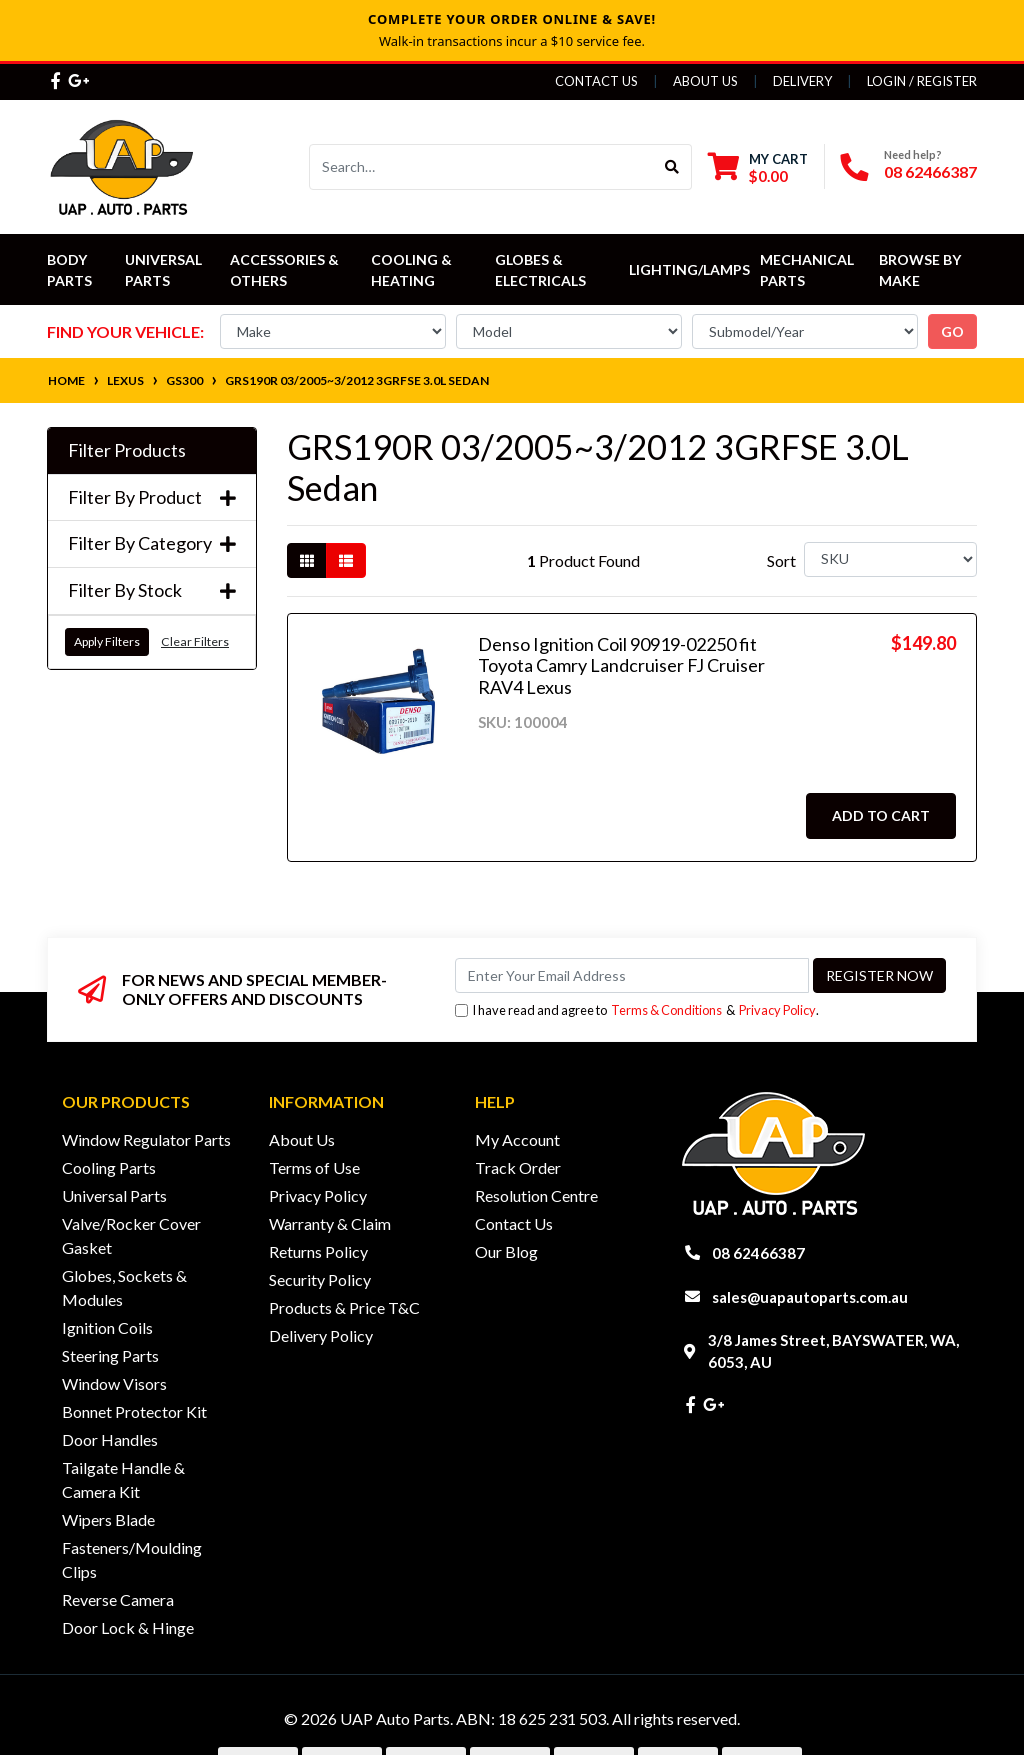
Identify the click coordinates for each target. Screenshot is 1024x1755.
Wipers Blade (108, 1519)
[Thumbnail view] (307, 560)
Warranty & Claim (330, 1223)
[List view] (346, 560)
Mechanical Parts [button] (808, 270)
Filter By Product (152, 497)
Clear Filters (195, 641)
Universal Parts (165, 270)
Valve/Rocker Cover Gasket (131, 1235)
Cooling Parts (109, 1167)
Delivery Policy (321, 1335)
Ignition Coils (107, 1327)
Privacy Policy (777, 1010)
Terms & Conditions (666, 1010)
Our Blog (506, 1251)
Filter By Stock (152, 590)
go (952, 331)
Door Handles (110, 1439)
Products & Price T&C (344, 1307)
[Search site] (672, 167)
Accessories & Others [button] (286, 270)
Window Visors (114, 1383)
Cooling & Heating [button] (413, 270)
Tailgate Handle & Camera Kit (123, 1479)
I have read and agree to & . (637, 1010)
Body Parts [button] (69, 270)
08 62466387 (930, 171)
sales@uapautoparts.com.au (810, 1297)
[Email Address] (632, 975)
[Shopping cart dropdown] (758, 167)
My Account (517, 1139)
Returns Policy (318, 1251)
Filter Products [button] (127, 450)
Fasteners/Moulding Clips (132, 1559)
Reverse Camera (118, 1599)
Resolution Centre (536, 1195)
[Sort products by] (890, 559)
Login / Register (922, 81)
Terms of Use (314, 1167)
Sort (781, 560)
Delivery (802, 81)
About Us (705, 81)
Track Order (518, 1167)
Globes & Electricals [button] (540, 270)
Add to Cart (881, 815)
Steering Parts (110, 1355)
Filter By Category (152, 543)
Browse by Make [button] (921, 270)
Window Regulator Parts (146, 1139)
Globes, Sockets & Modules (124, 1287)
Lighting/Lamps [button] (689, 269)
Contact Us (596, 81)
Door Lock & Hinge (128, 1627)
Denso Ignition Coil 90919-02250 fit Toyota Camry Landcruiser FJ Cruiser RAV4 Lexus (621, 665)
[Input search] (481, 167)
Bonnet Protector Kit (134, 1411)
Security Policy (320, 1279)
